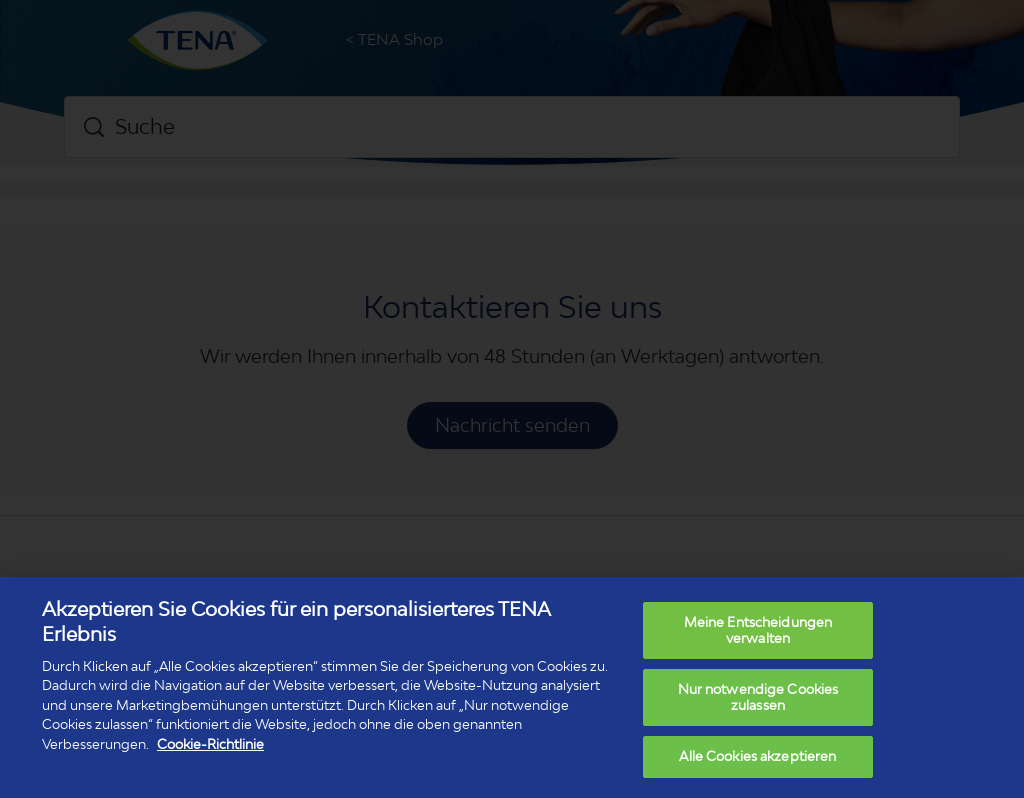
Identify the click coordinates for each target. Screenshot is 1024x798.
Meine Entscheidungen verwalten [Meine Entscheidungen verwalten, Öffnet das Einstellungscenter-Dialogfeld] (758, 630)
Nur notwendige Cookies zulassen (758, 697)
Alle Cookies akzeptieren (757, 756)
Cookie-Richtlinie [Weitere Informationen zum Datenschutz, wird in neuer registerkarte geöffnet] (210, 744)
